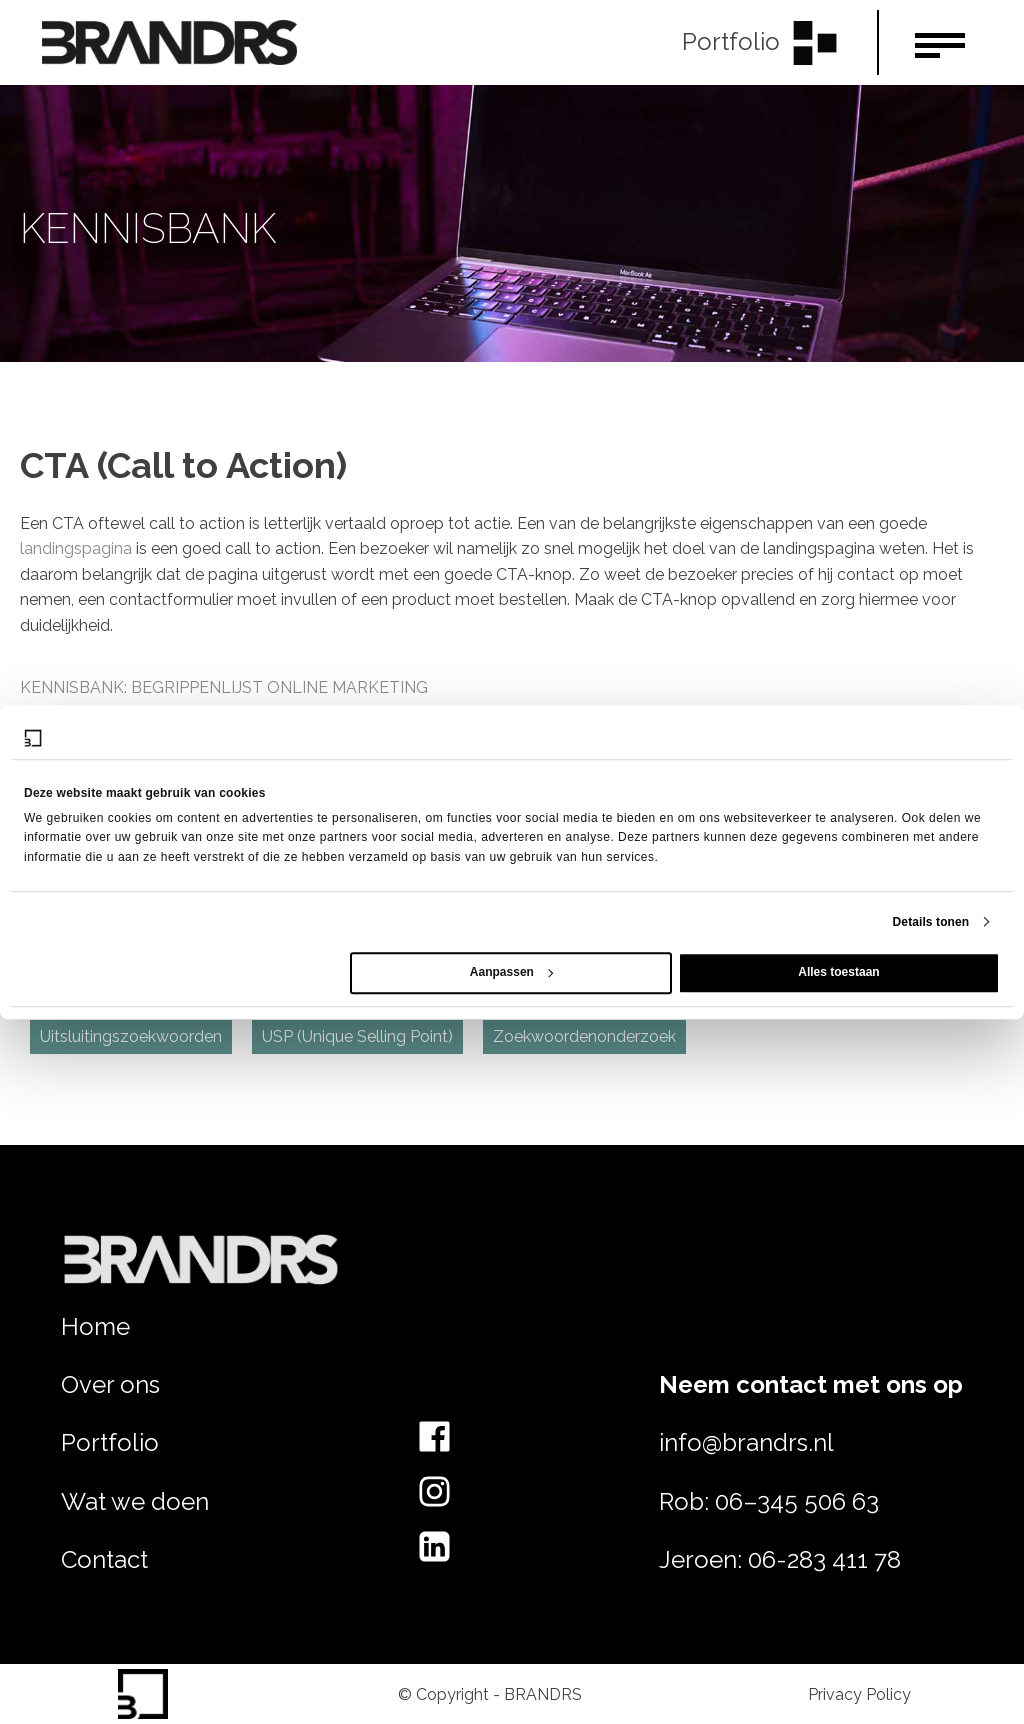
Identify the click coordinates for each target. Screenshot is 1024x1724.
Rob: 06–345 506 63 (769, 1501)
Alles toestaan (838, 972)
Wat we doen (135, 1501)
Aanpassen (511, 972)
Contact (104, 1559)
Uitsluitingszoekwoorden (131, 1036)
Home (95, 1326)
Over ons (110, 1384)
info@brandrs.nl (746, 1442)
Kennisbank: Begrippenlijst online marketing (224, 687)
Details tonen (931, 922)
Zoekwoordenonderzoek (584, 1036)
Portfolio (110, 1442)
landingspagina (76, 548)
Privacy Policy (859, 1694)
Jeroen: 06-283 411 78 (780, 1559)
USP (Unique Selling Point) (357, 1036)
